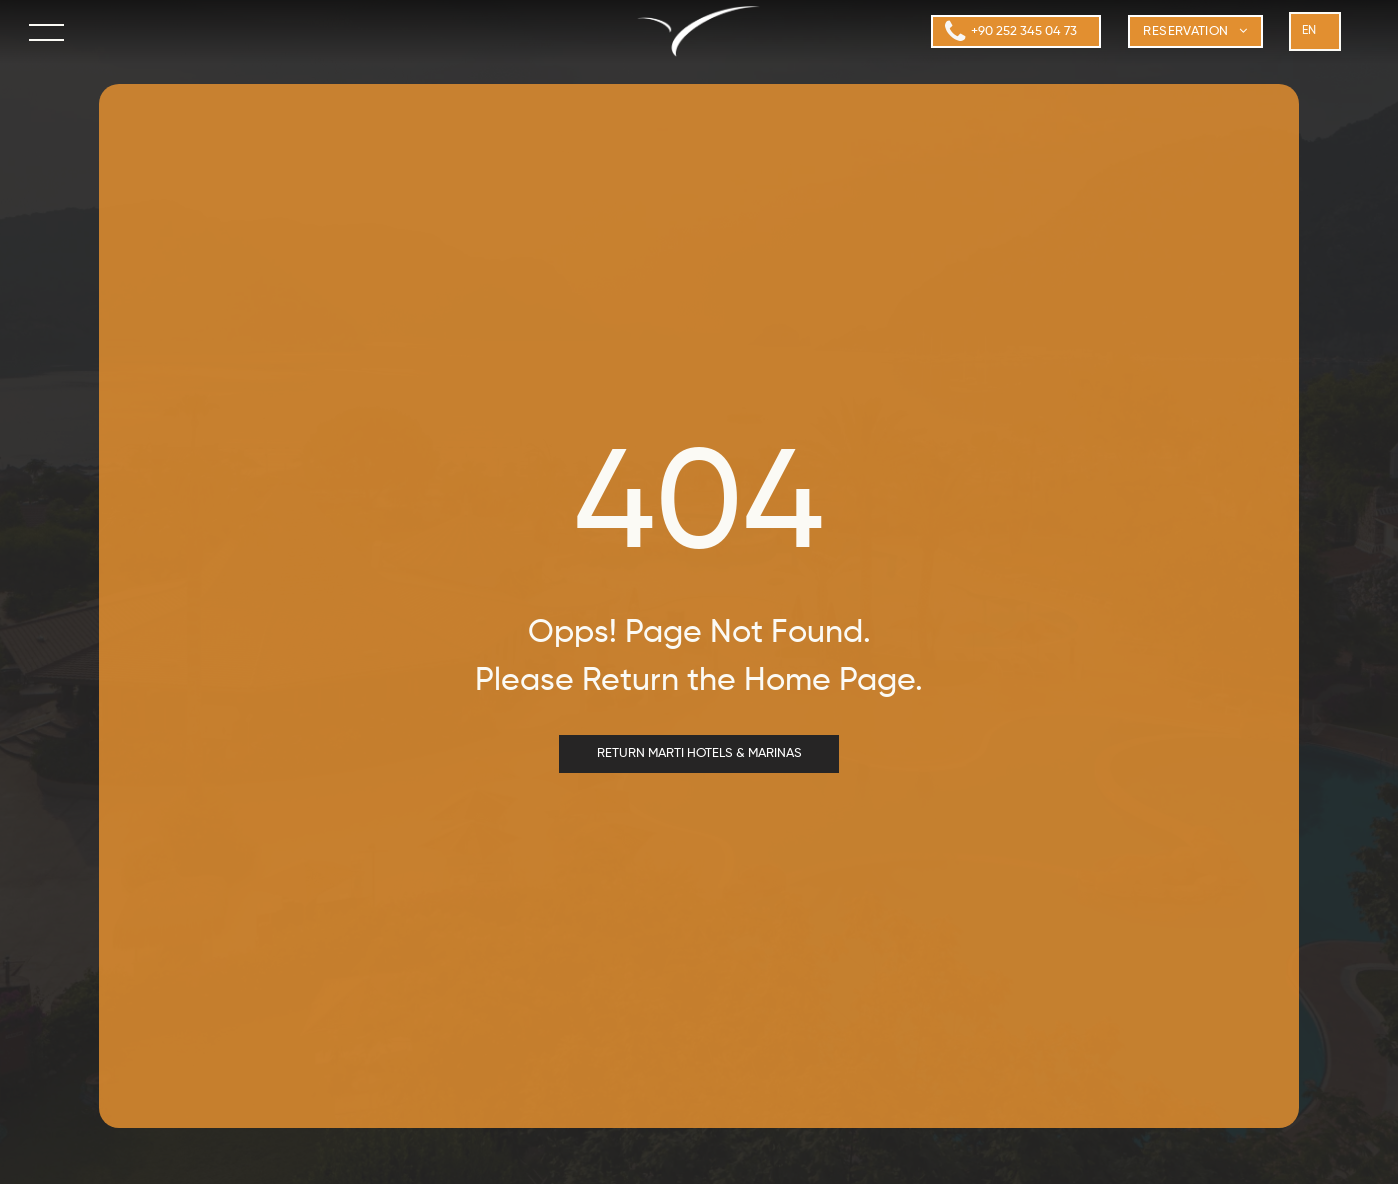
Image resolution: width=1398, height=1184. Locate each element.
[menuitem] (1195, 32)
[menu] (48, 32)
